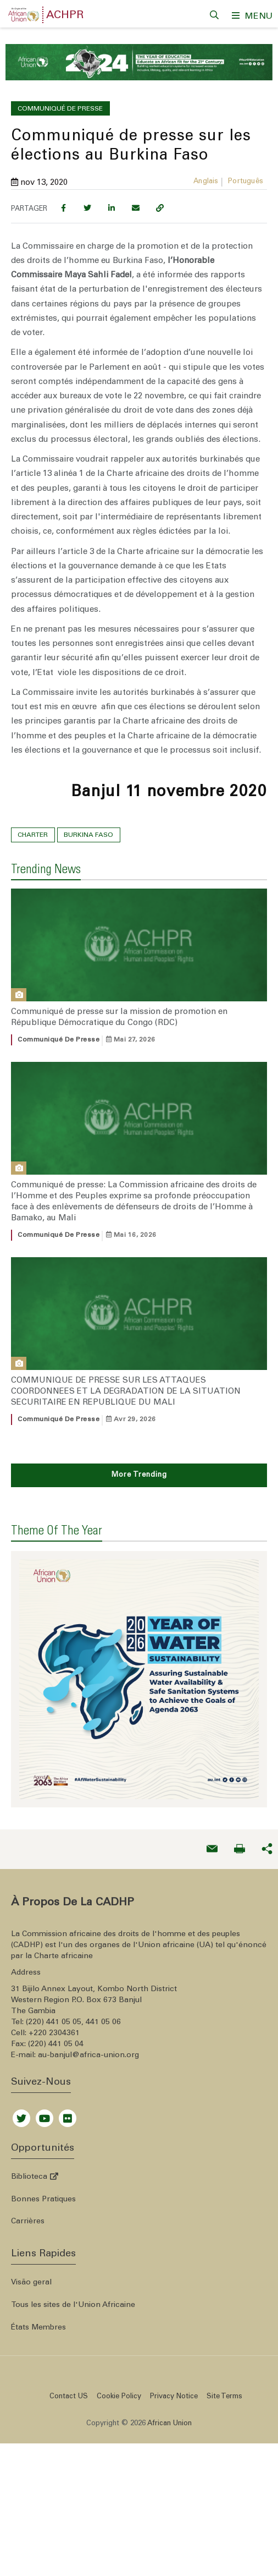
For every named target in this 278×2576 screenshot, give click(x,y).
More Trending (139, 1467)
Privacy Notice (174, 2334)
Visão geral (31, 2220)
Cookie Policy (119, 2334)
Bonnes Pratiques (43, 2136)
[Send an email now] (212, 1786)
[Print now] (239, 1786)
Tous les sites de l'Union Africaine (73, 2242)
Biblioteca (34, 2114)
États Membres (38, 2264)
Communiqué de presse (58, 1032)
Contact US (68, 2334)
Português (245, 174)
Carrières (28, 2159)
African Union (169, 2361)
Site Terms (224, 2334)
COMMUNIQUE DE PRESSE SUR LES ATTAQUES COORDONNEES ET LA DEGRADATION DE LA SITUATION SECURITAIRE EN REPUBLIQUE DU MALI (126, 1384)
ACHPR (65, 15)
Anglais (205, 174)
